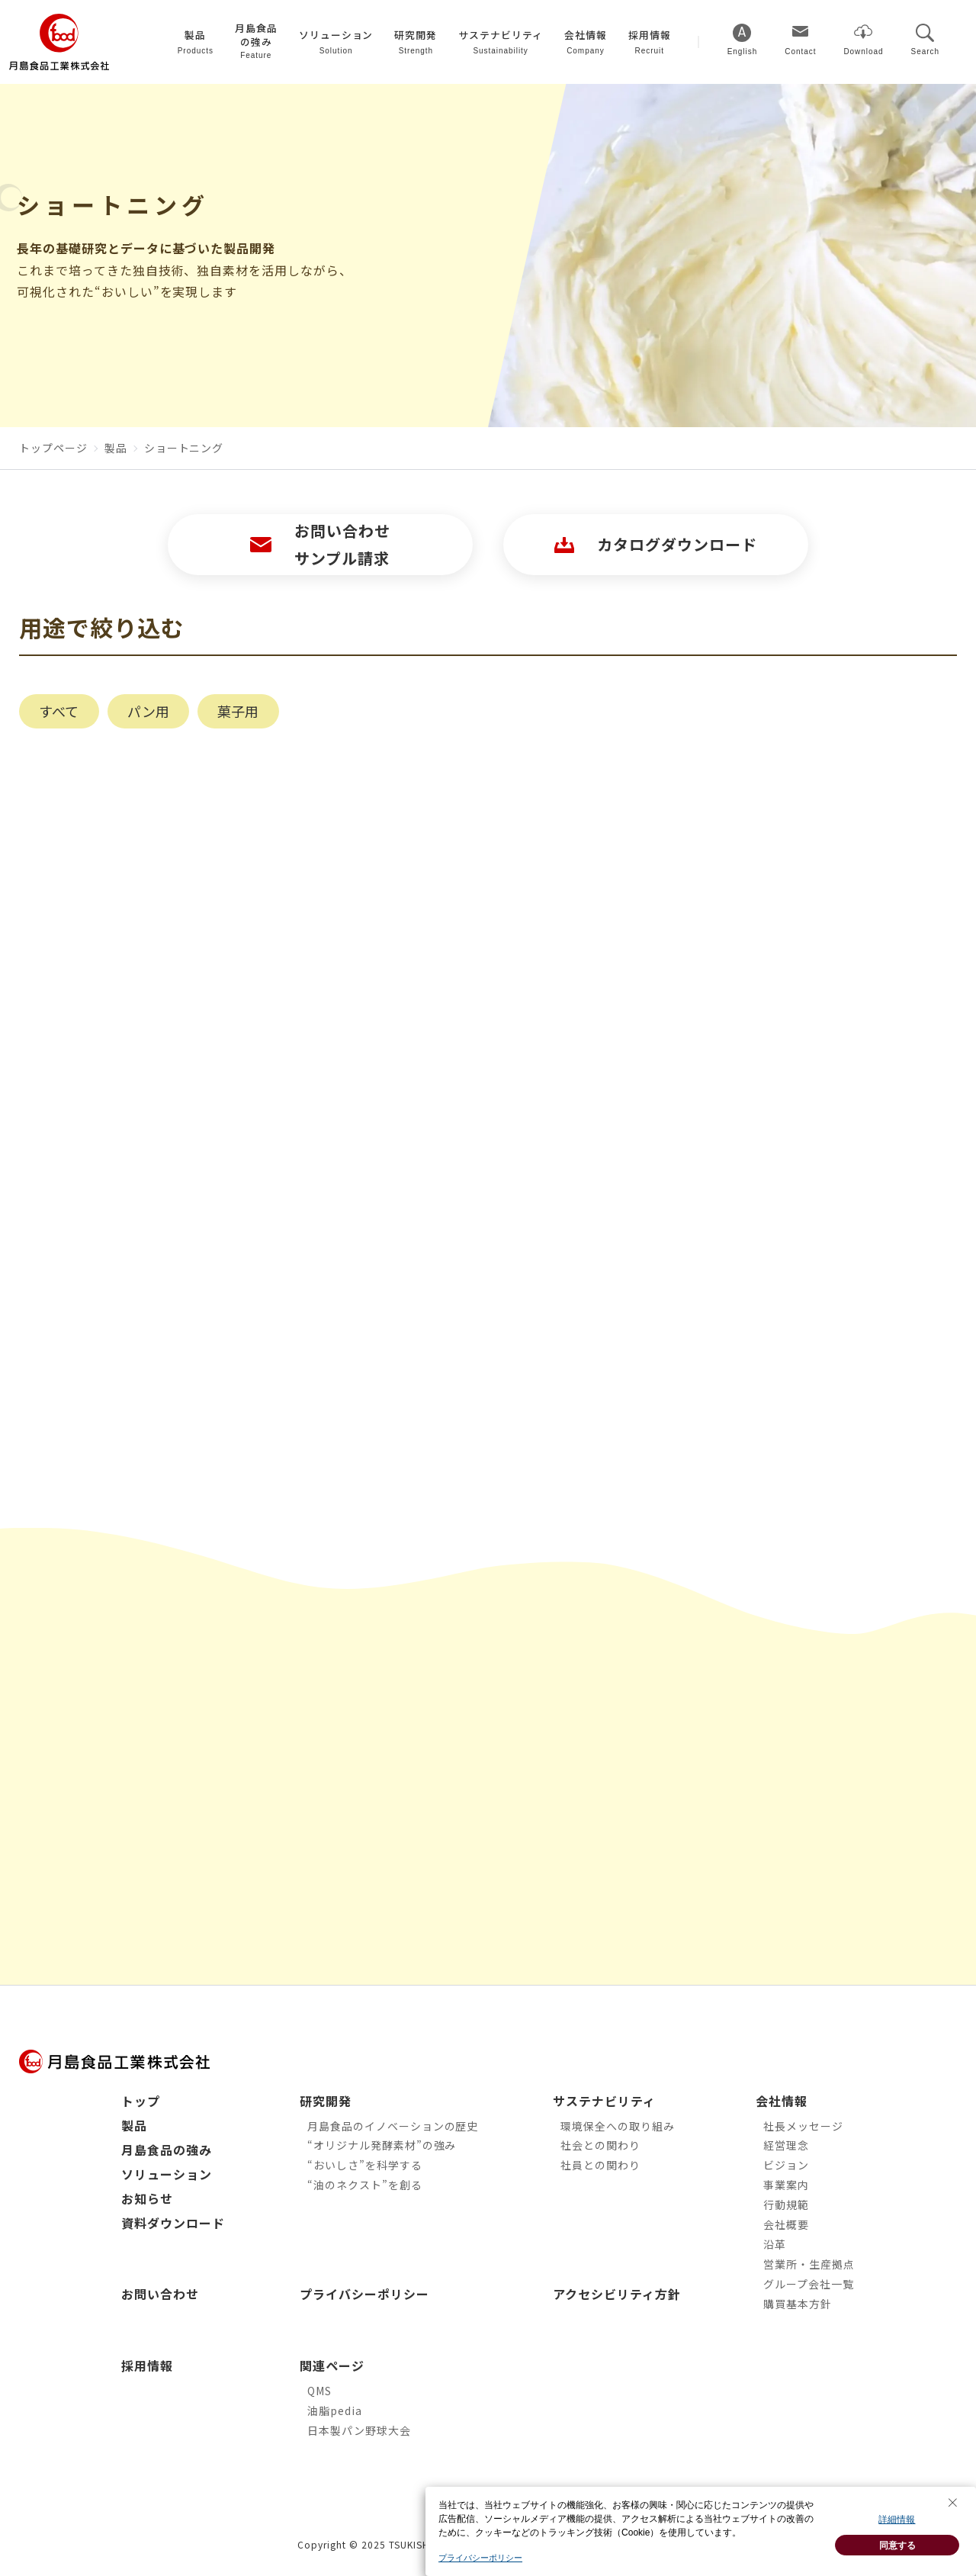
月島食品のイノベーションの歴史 (392, 2126)
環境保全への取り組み (617, 2126)
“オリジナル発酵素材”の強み (381, 2145)
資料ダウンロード (173, 2223)
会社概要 (786, 2224)
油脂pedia (334, 2410)
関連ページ (332, 2365)
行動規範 (786, 2204)
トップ (140, 2101)
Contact (800, 51)
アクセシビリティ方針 (617, 2294)
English (742, 51)
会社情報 (781, 2101)
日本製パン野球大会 (359, 2430)
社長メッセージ (803, 2126)
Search (925, 51)
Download (863, 51)
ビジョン (786, 2164)
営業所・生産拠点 (809, 2264)
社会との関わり (600, 2145)
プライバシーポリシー (364, 2294)
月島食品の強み (166, 2149)
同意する (897, 2558)
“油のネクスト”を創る (364, 2184)
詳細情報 (897, 2533)
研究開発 (326, 2101)
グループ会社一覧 (808, 2283)
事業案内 (786, 2184)
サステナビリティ (604, 2101)
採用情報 (147, 2365)
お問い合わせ (160, 2294)
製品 (134, 2125)
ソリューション (166, 2174)
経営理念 (786, 2145)
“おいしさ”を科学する (364, 2164)
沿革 (774, 2244)
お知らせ (147, 2198)
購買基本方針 (797, 2303)
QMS (319, 2390)
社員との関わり (600, 2164)
